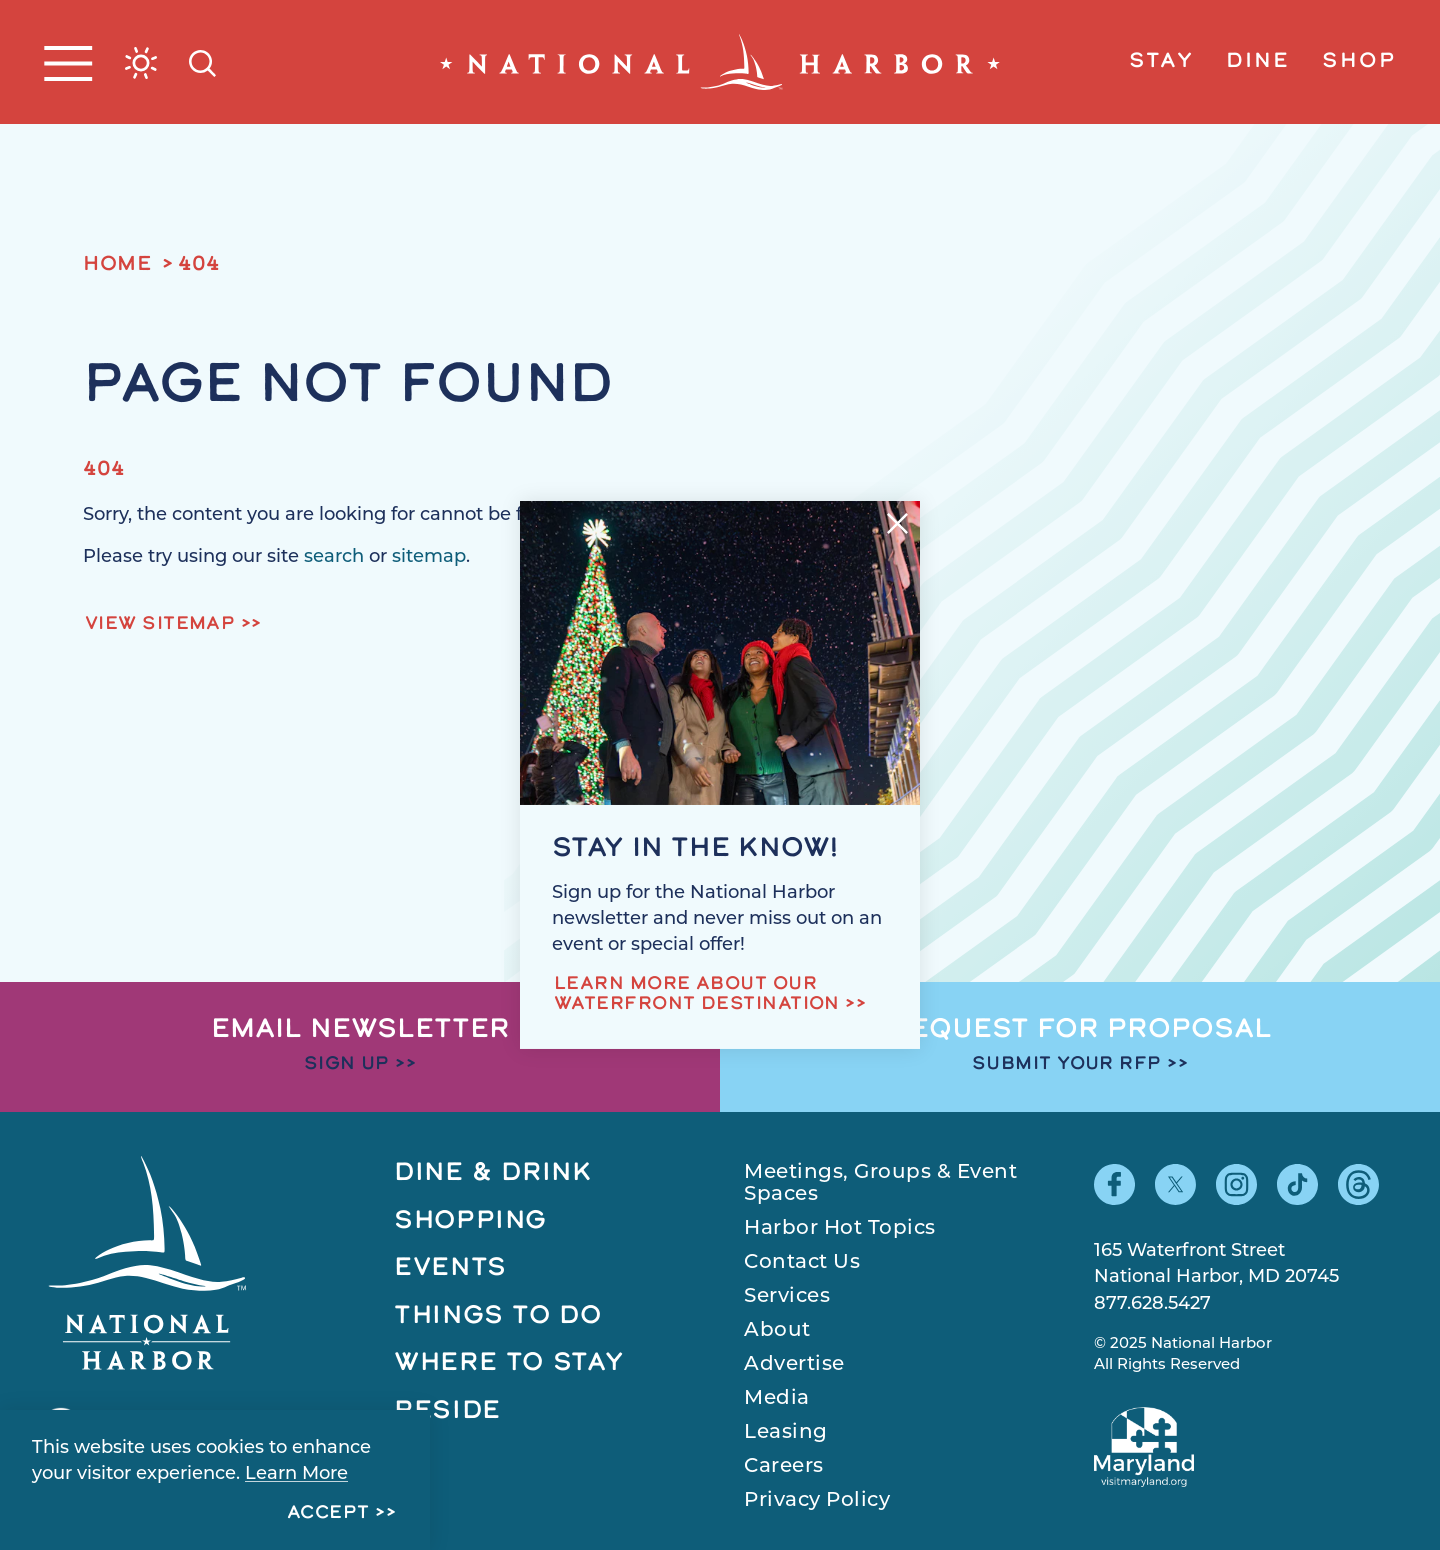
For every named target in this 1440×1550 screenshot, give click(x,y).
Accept (328, 1513)
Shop (1359, 62)
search (334, 556)
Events (450, 1268)
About (777, 1329)
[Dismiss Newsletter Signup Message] (897, 523)
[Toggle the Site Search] (202, 61)
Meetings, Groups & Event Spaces (880, 1182)
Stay (1161, 62)
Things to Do (498, 1316)
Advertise (794, 1363)
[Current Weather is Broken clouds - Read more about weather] (141, 63)
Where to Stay (509, 1363)
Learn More (296, 1473)
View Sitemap (160, 624)
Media (777, 1397)
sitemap (429, 556)
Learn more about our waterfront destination (697, 994)
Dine (1258, 62)
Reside (447, 1411)
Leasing (786, 1431)
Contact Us (802, 1261)
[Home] (720, 62)
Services (787, 1295)
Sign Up (347, 1064)
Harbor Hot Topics (840, 1227)
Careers (784, 1465)
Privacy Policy (817, 1499)
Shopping (470, 1221)
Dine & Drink (493, 1173)
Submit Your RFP (1067, 1064)
